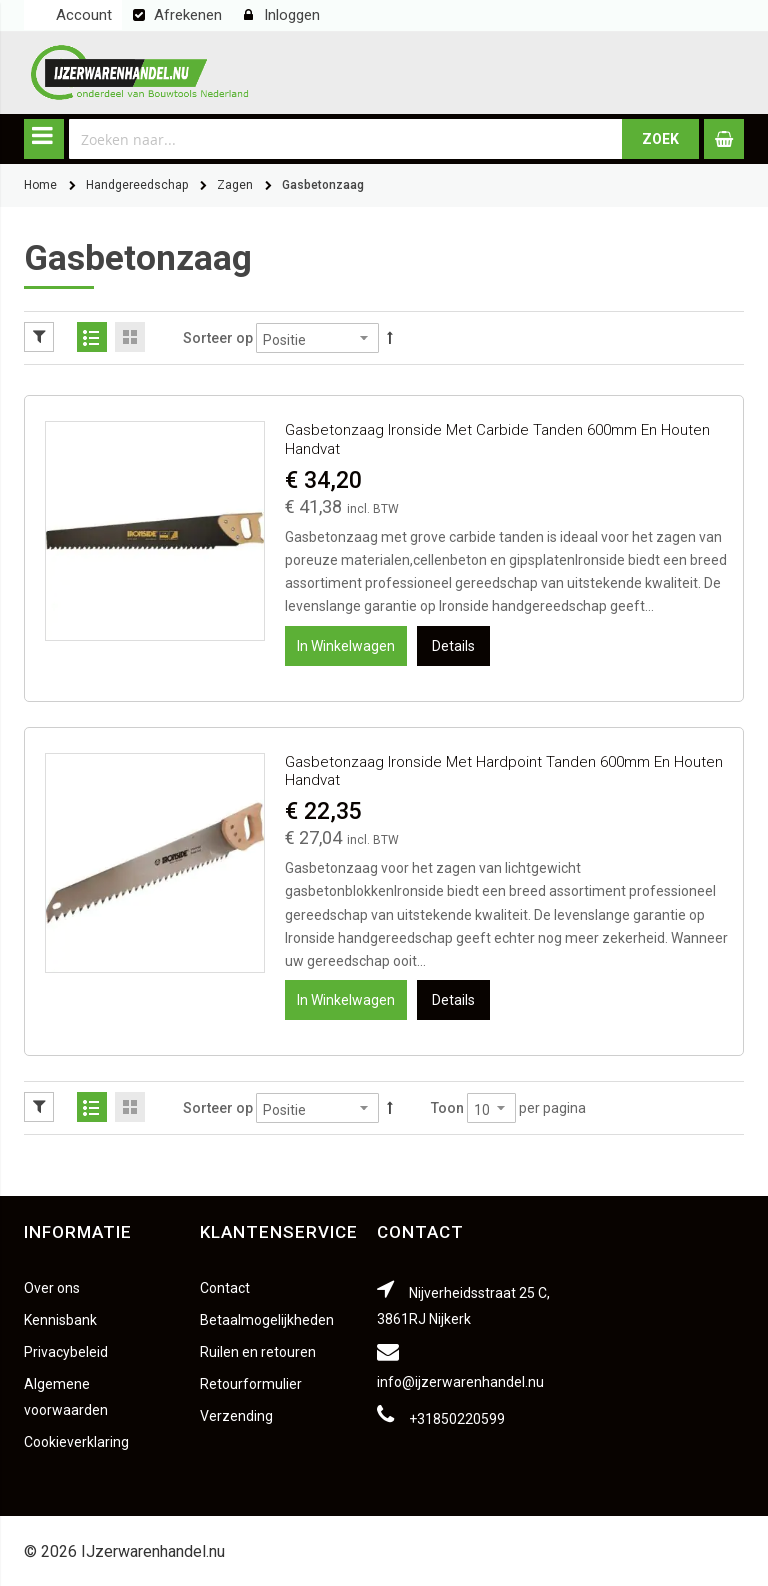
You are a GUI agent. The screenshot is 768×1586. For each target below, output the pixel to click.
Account (84, 15)
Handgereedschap (137, 185)
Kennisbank (60, 1320)
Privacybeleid (66, 1352)
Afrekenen (188, 15)
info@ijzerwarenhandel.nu (460, 1382)
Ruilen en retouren (258, 1352)
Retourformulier (251, 1384)
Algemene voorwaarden (66, 1397)
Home (40, 185)
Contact (225, 1288)
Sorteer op (218, 338)
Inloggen (292, 15)
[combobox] (346, 139)
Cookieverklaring (76, 1442)
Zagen (235, 185)
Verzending (236, 1416)
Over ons (52, 1288)
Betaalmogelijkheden (267, 1320)
